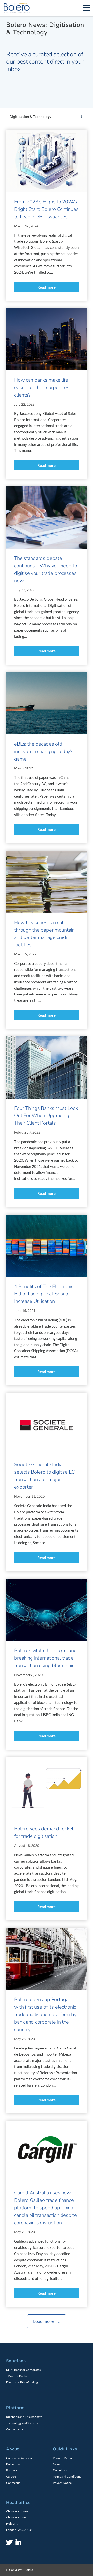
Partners (11, 2470)
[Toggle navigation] (87, 8)
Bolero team (14, 2464)
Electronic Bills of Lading (22, 2382)
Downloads (60, 2470)
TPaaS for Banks (16, 2376)
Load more (43, 2321)
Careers (11, 2476)
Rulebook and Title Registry (24, 2417)
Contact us (13, 2483)
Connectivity (14, 2429)
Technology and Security (22, 2423)
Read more (46, 287)
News (56, 2464)
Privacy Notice (62, 2483)
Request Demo (62, 2458)
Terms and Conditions (67, 2476)
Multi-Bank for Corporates (23, 2370)
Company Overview (19, 2458)
